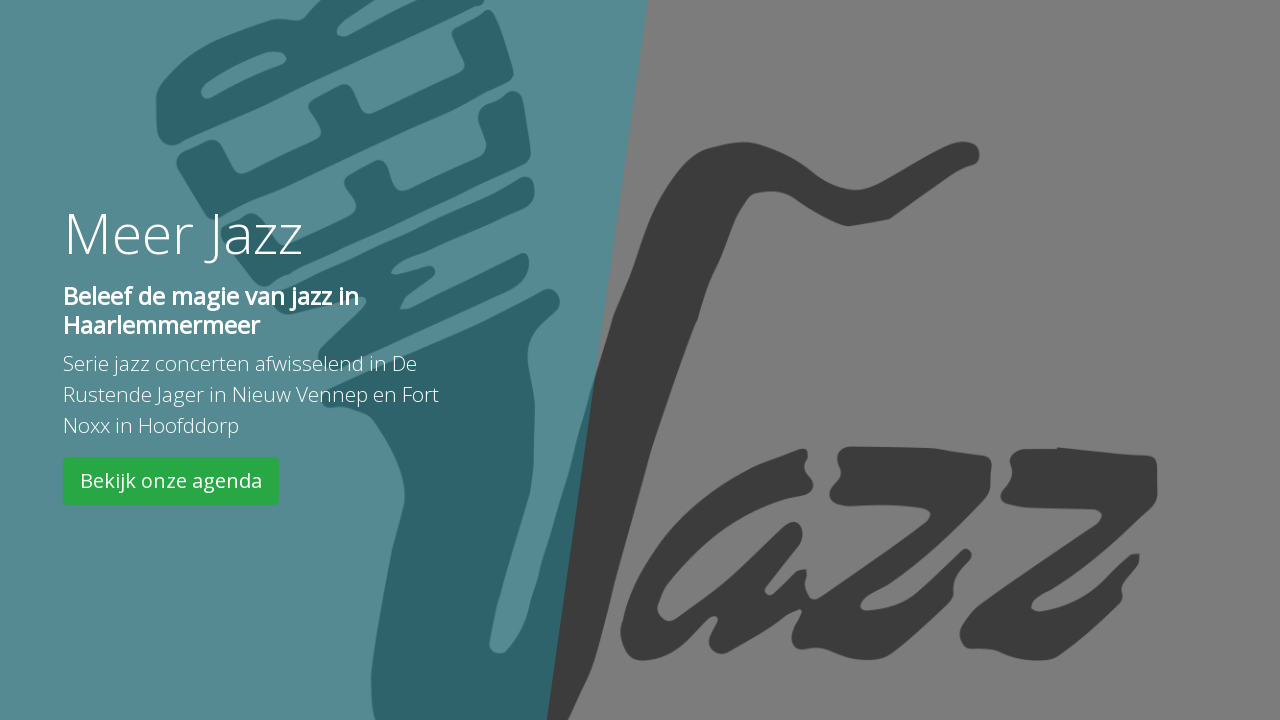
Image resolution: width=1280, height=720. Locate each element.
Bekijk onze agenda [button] (171, 480)
